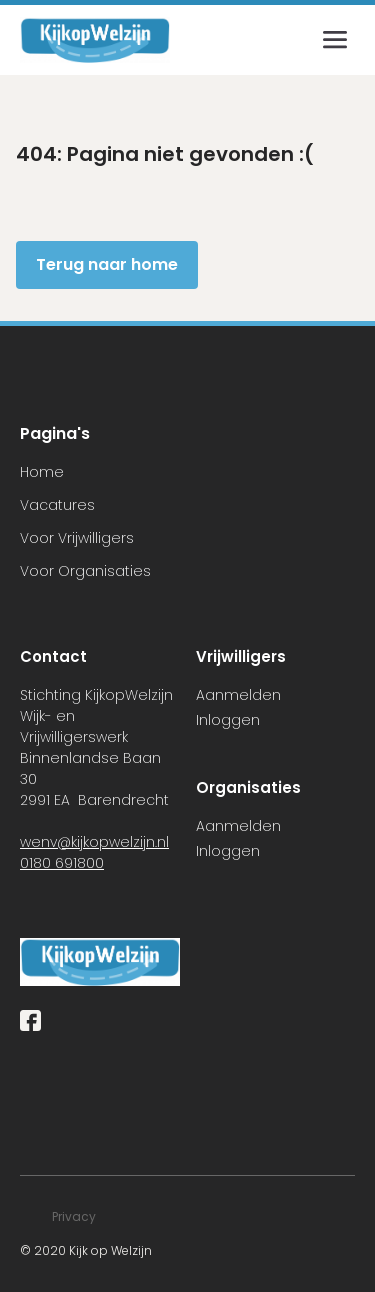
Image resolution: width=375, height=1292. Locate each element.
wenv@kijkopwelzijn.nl (94, 842)
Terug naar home (107, 264)
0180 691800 (62, 863)
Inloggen (228, 720)
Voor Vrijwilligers (77, 538)
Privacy (74, 1216)
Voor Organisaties (85, 571)
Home (42, 472)
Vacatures (57, 505)
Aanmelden (238, 695)
